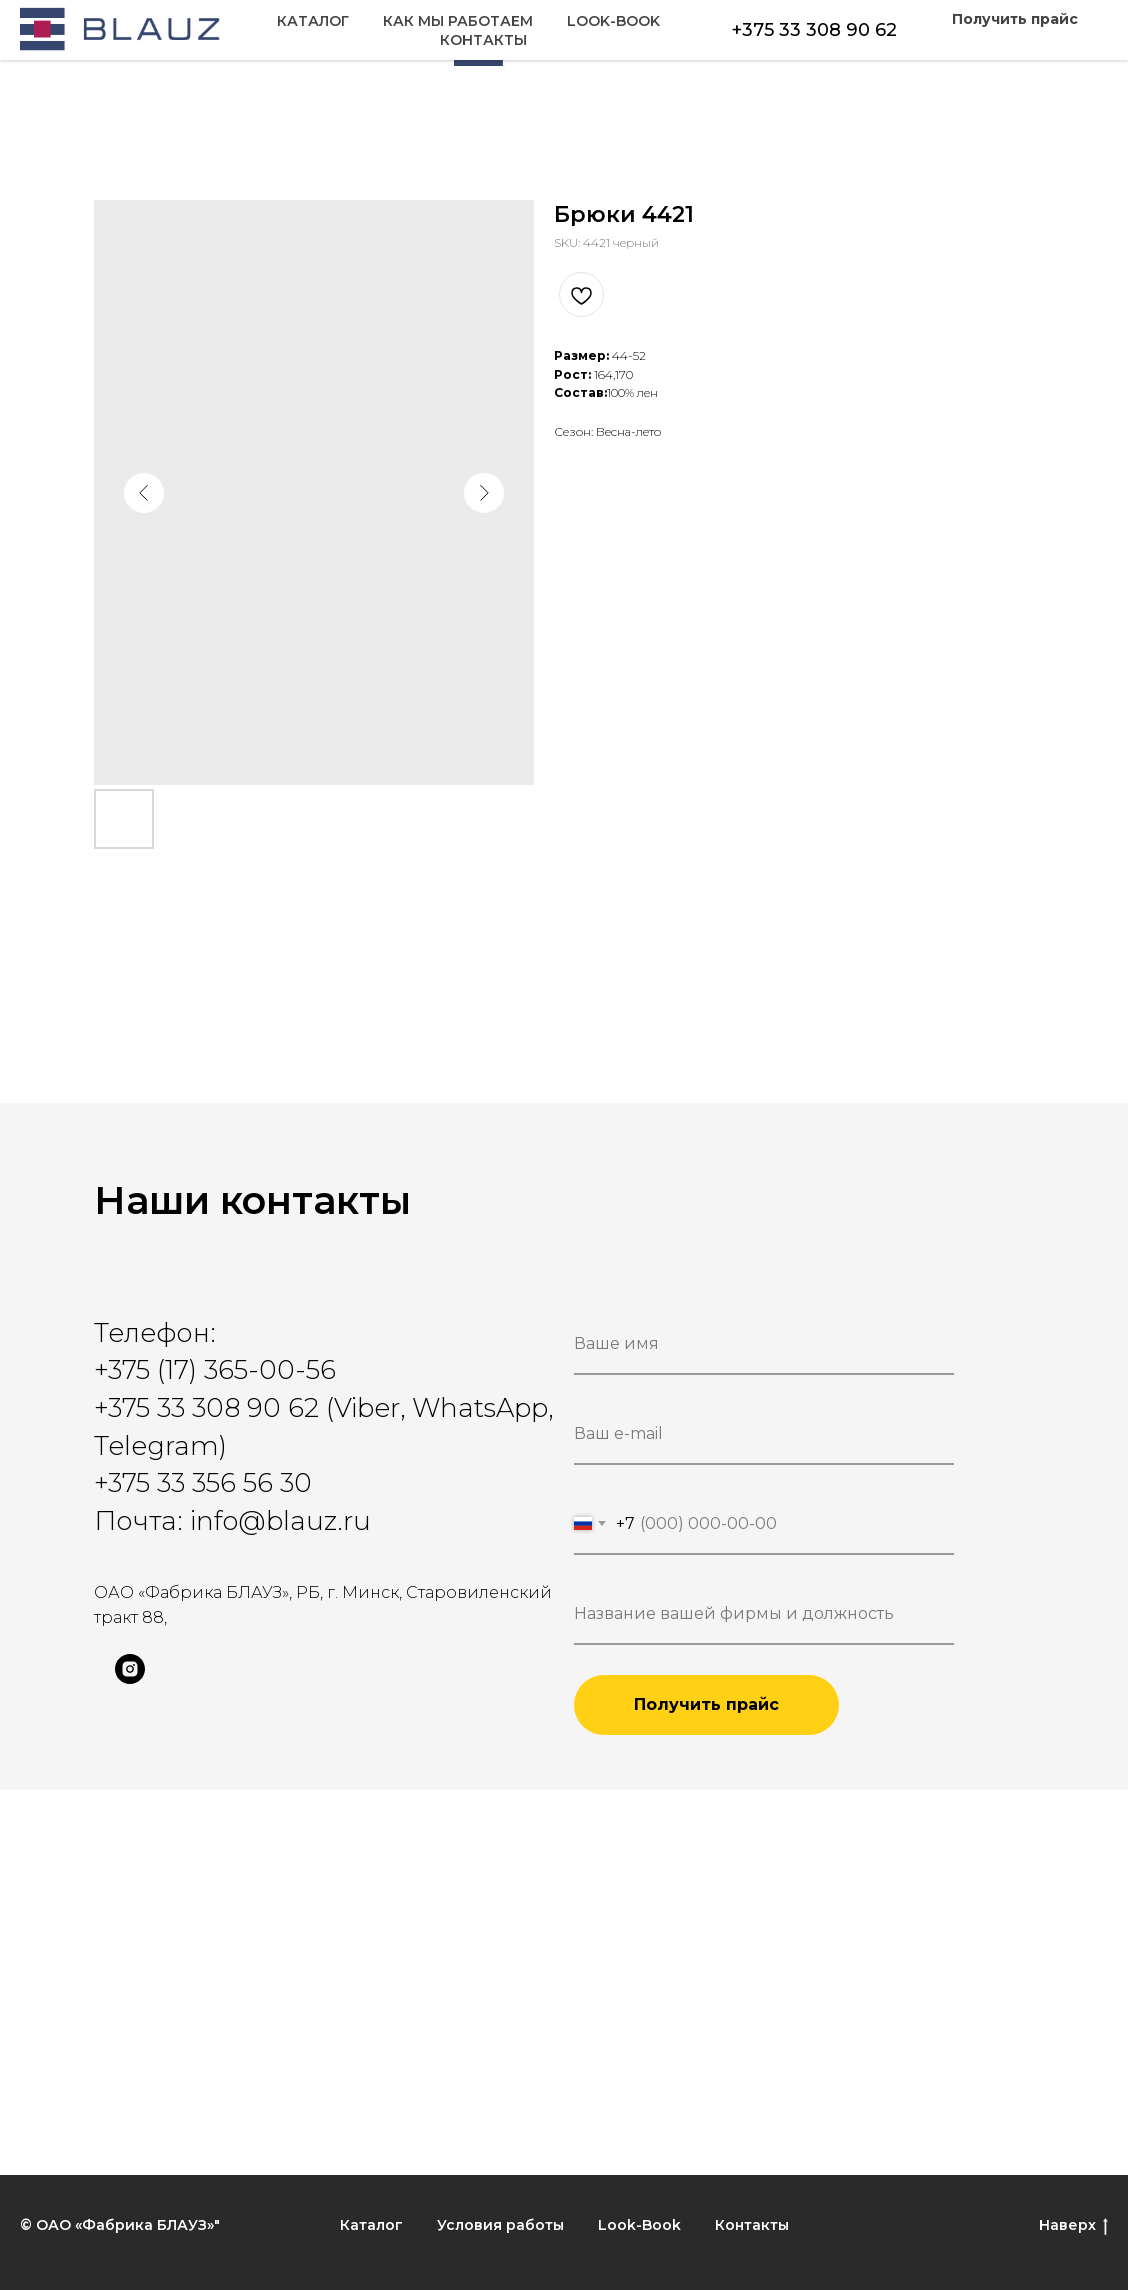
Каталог (56, 41)
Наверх (1073, 2225)
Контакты (1064, 41)
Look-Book (940, 41)
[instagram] (130, 1678)
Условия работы (500, 2225)
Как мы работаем (201, 41)
